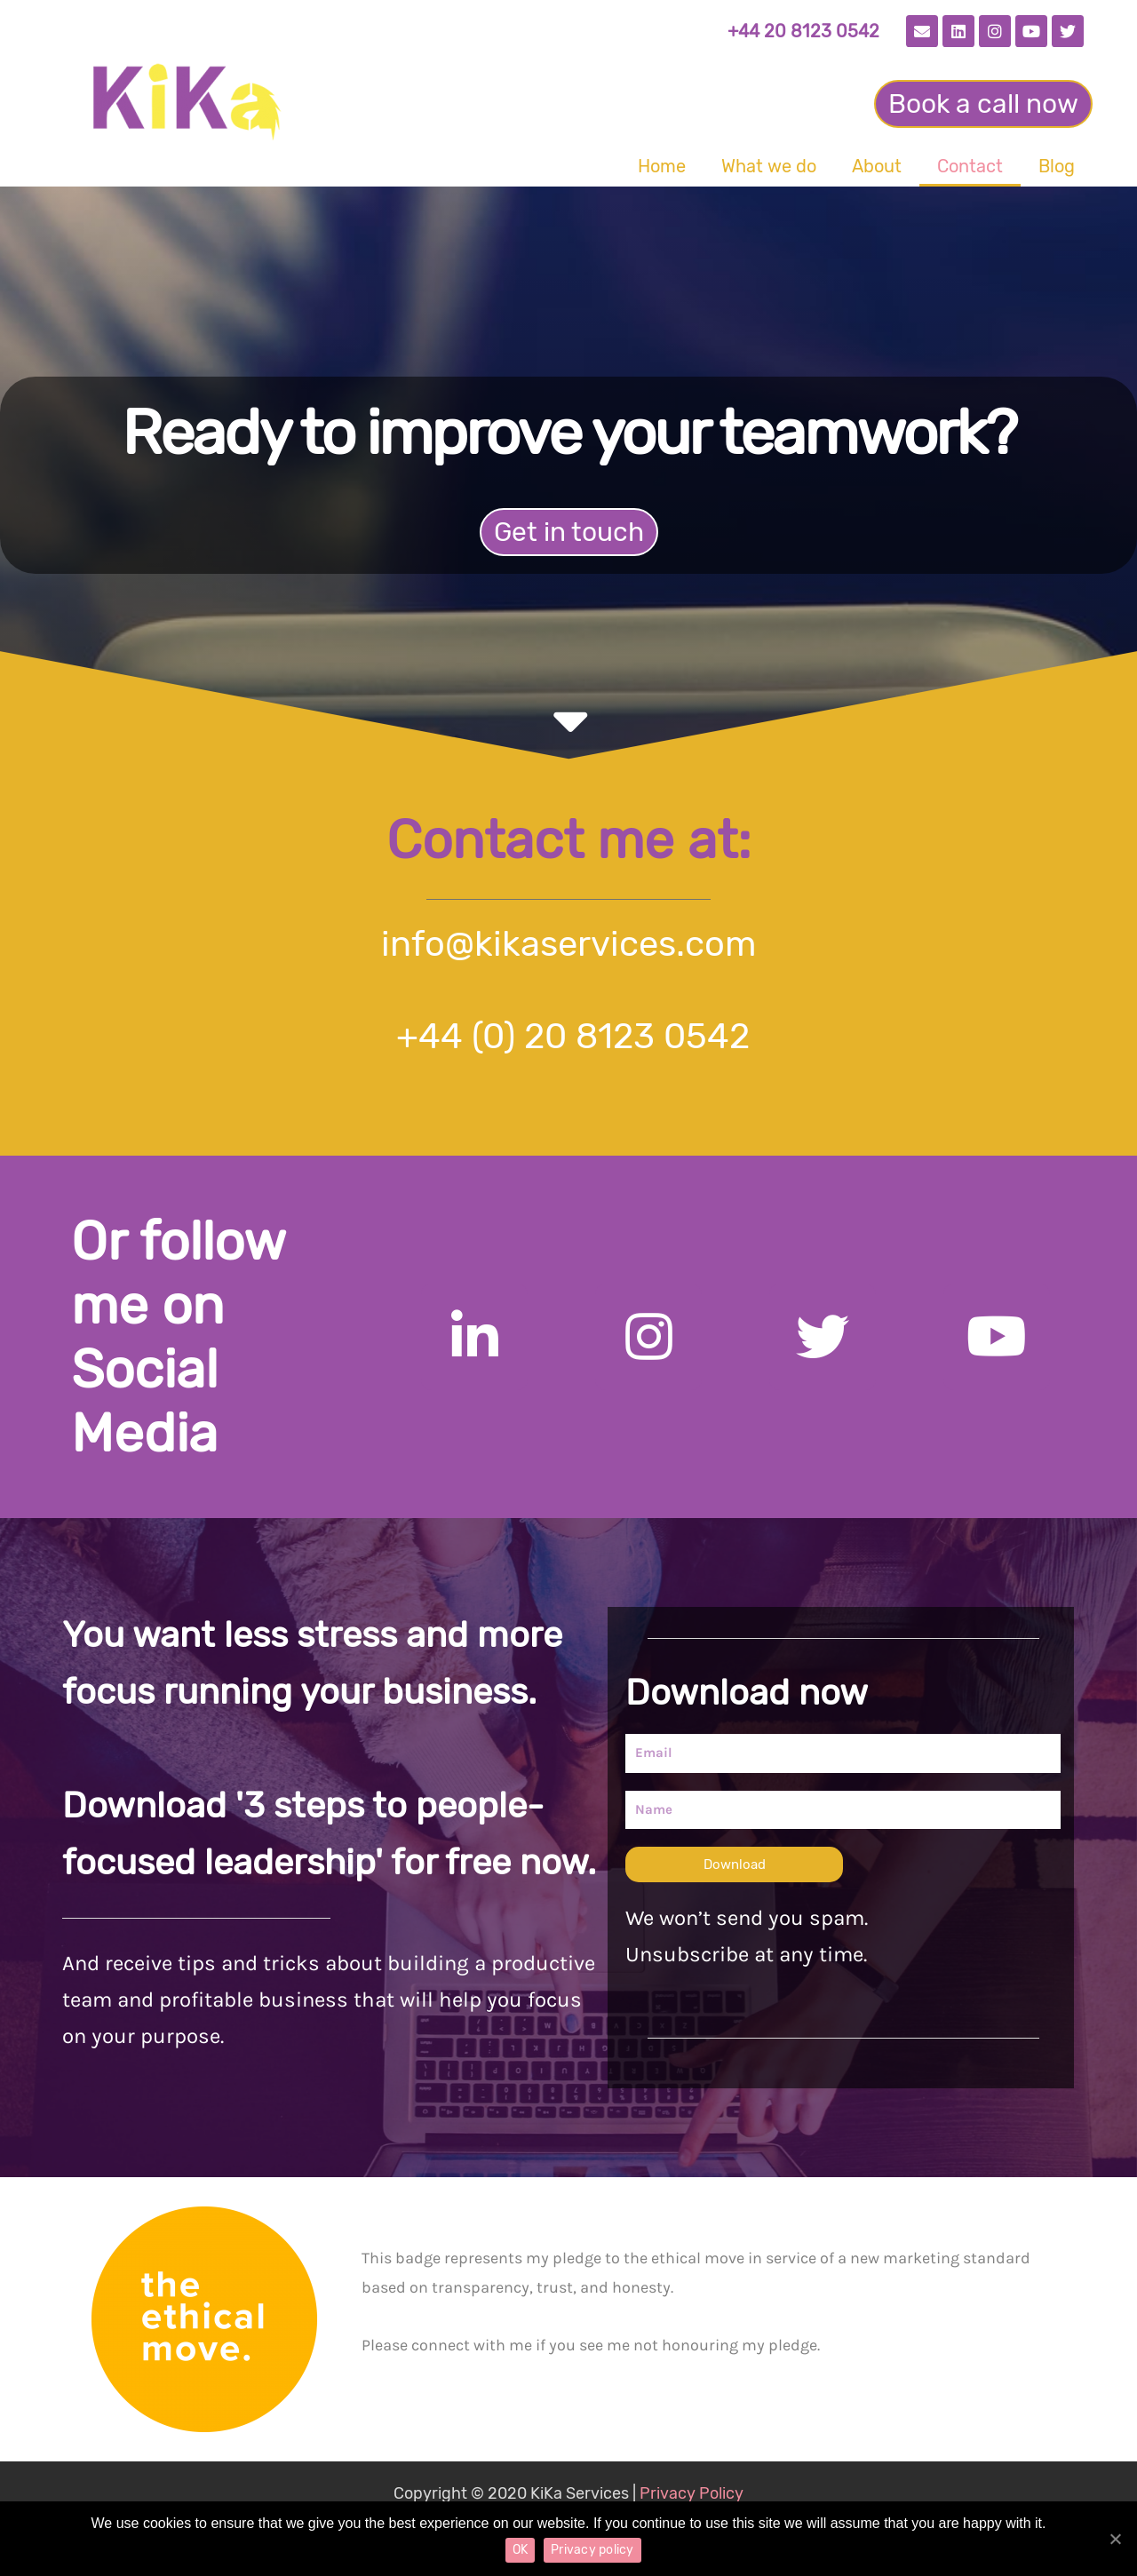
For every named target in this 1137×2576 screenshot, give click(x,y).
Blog (1056, 166)
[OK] (1115, 2539)
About (877, 166)
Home (662, 166)
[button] (983, 104)
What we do (768, 166)
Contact (970, 166)
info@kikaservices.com (569, 944)
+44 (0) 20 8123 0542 (568, 1036)
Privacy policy (592, 2549)
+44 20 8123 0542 (803, 31)
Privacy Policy (691, 2493)
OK (521, 2549)
